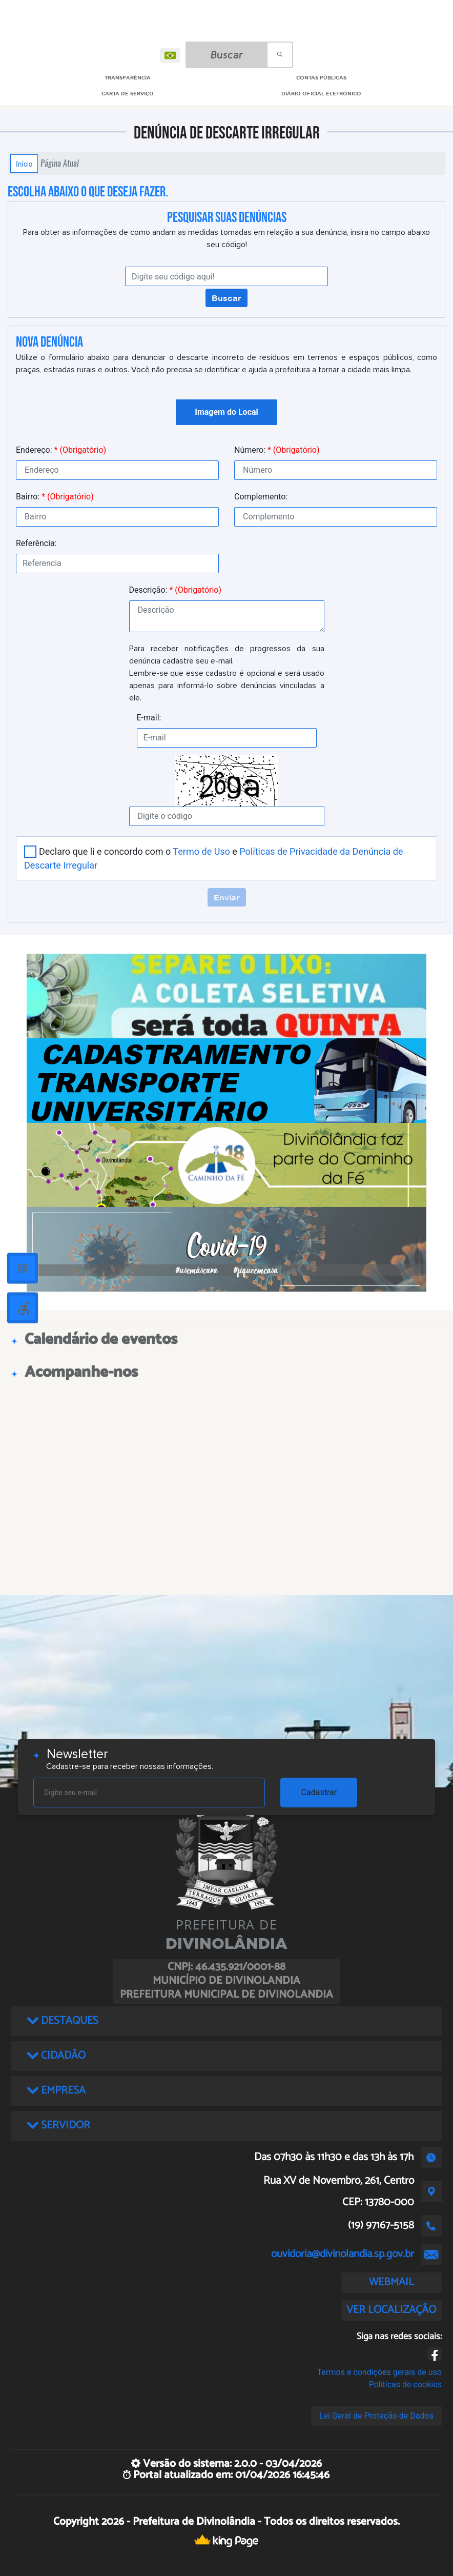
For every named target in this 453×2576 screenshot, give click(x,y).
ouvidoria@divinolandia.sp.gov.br (342, 2254)
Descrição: (175, 590)
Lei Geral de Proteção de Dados (376, 2416)
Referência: (36, 543)
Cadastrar (319, 1792)
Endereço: (61, 450)
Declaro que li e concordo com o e (213, 858)
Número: (277, 450)
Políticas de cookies (405, 2384)
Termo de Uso (201, 851)
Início (24, 163)
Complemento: (260, 496)
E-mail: (149, 717)
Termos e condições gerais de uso (379, 2372)
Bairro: (55, 496)
